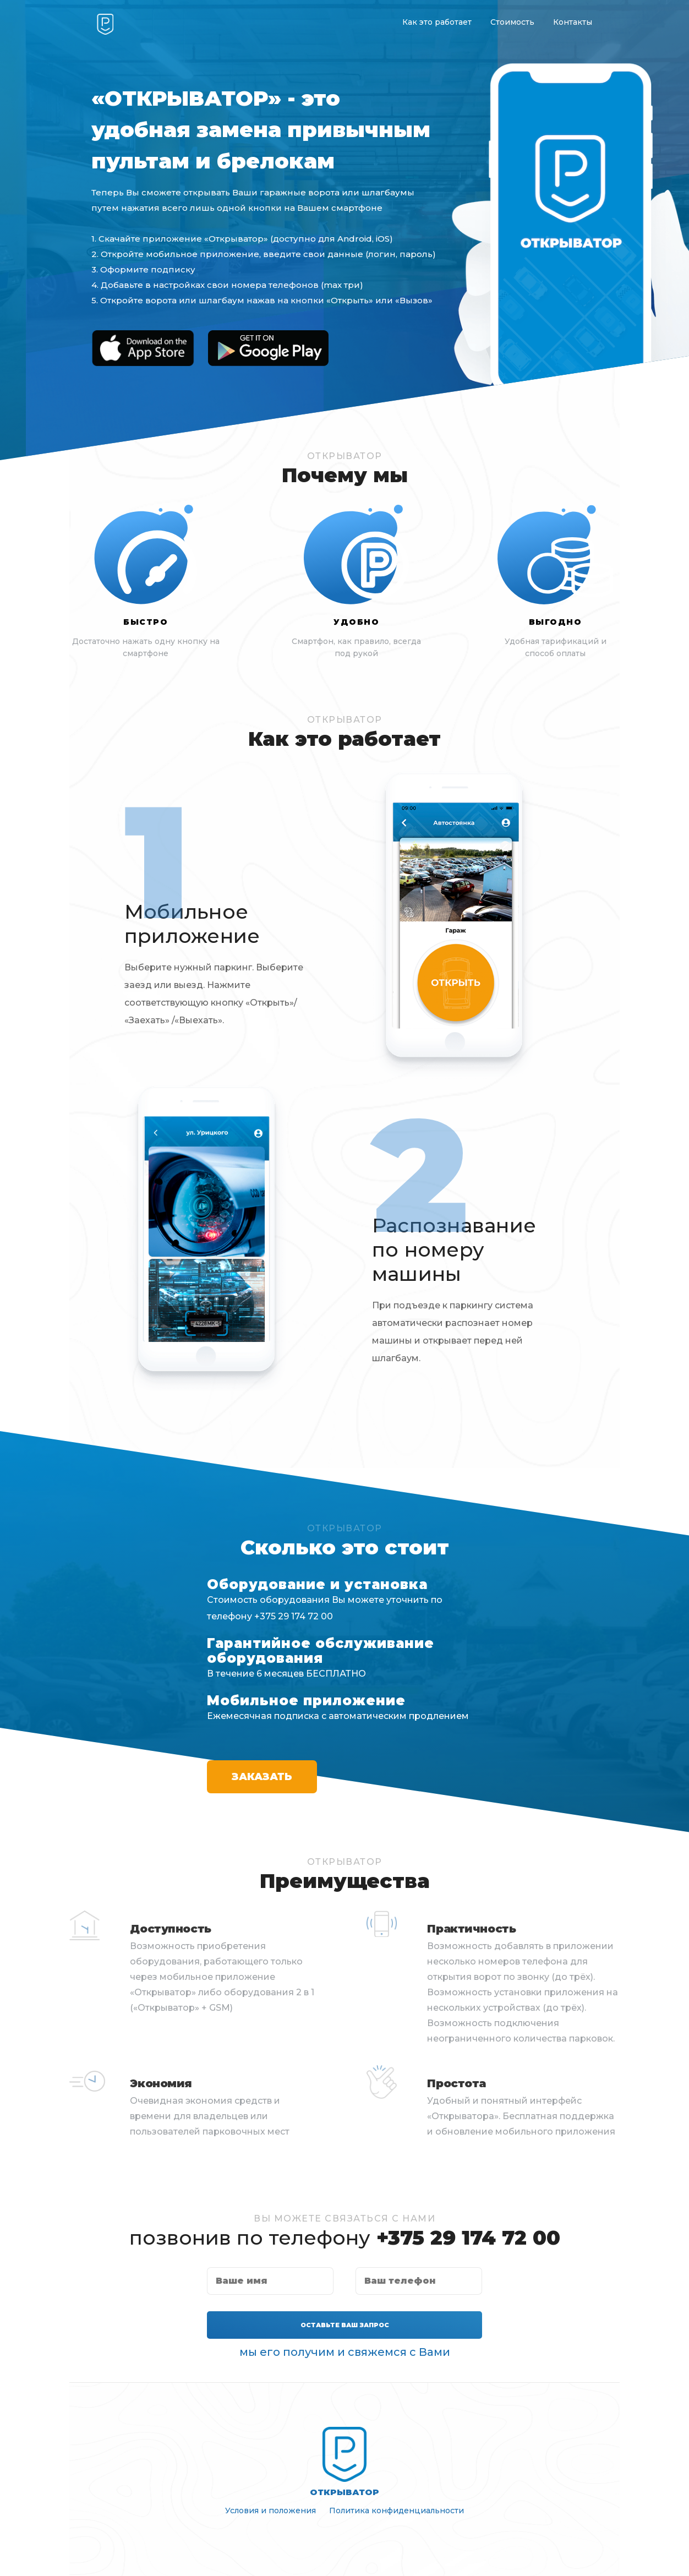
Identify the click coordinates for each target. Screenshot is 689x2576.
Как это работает (437, 22)
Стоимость (512, 22)
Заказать (262, 1777)
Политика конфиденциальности (396, 2510)
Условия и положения (270, 2510)
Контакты (572, 22)
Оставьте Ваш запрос (344, 2325)
